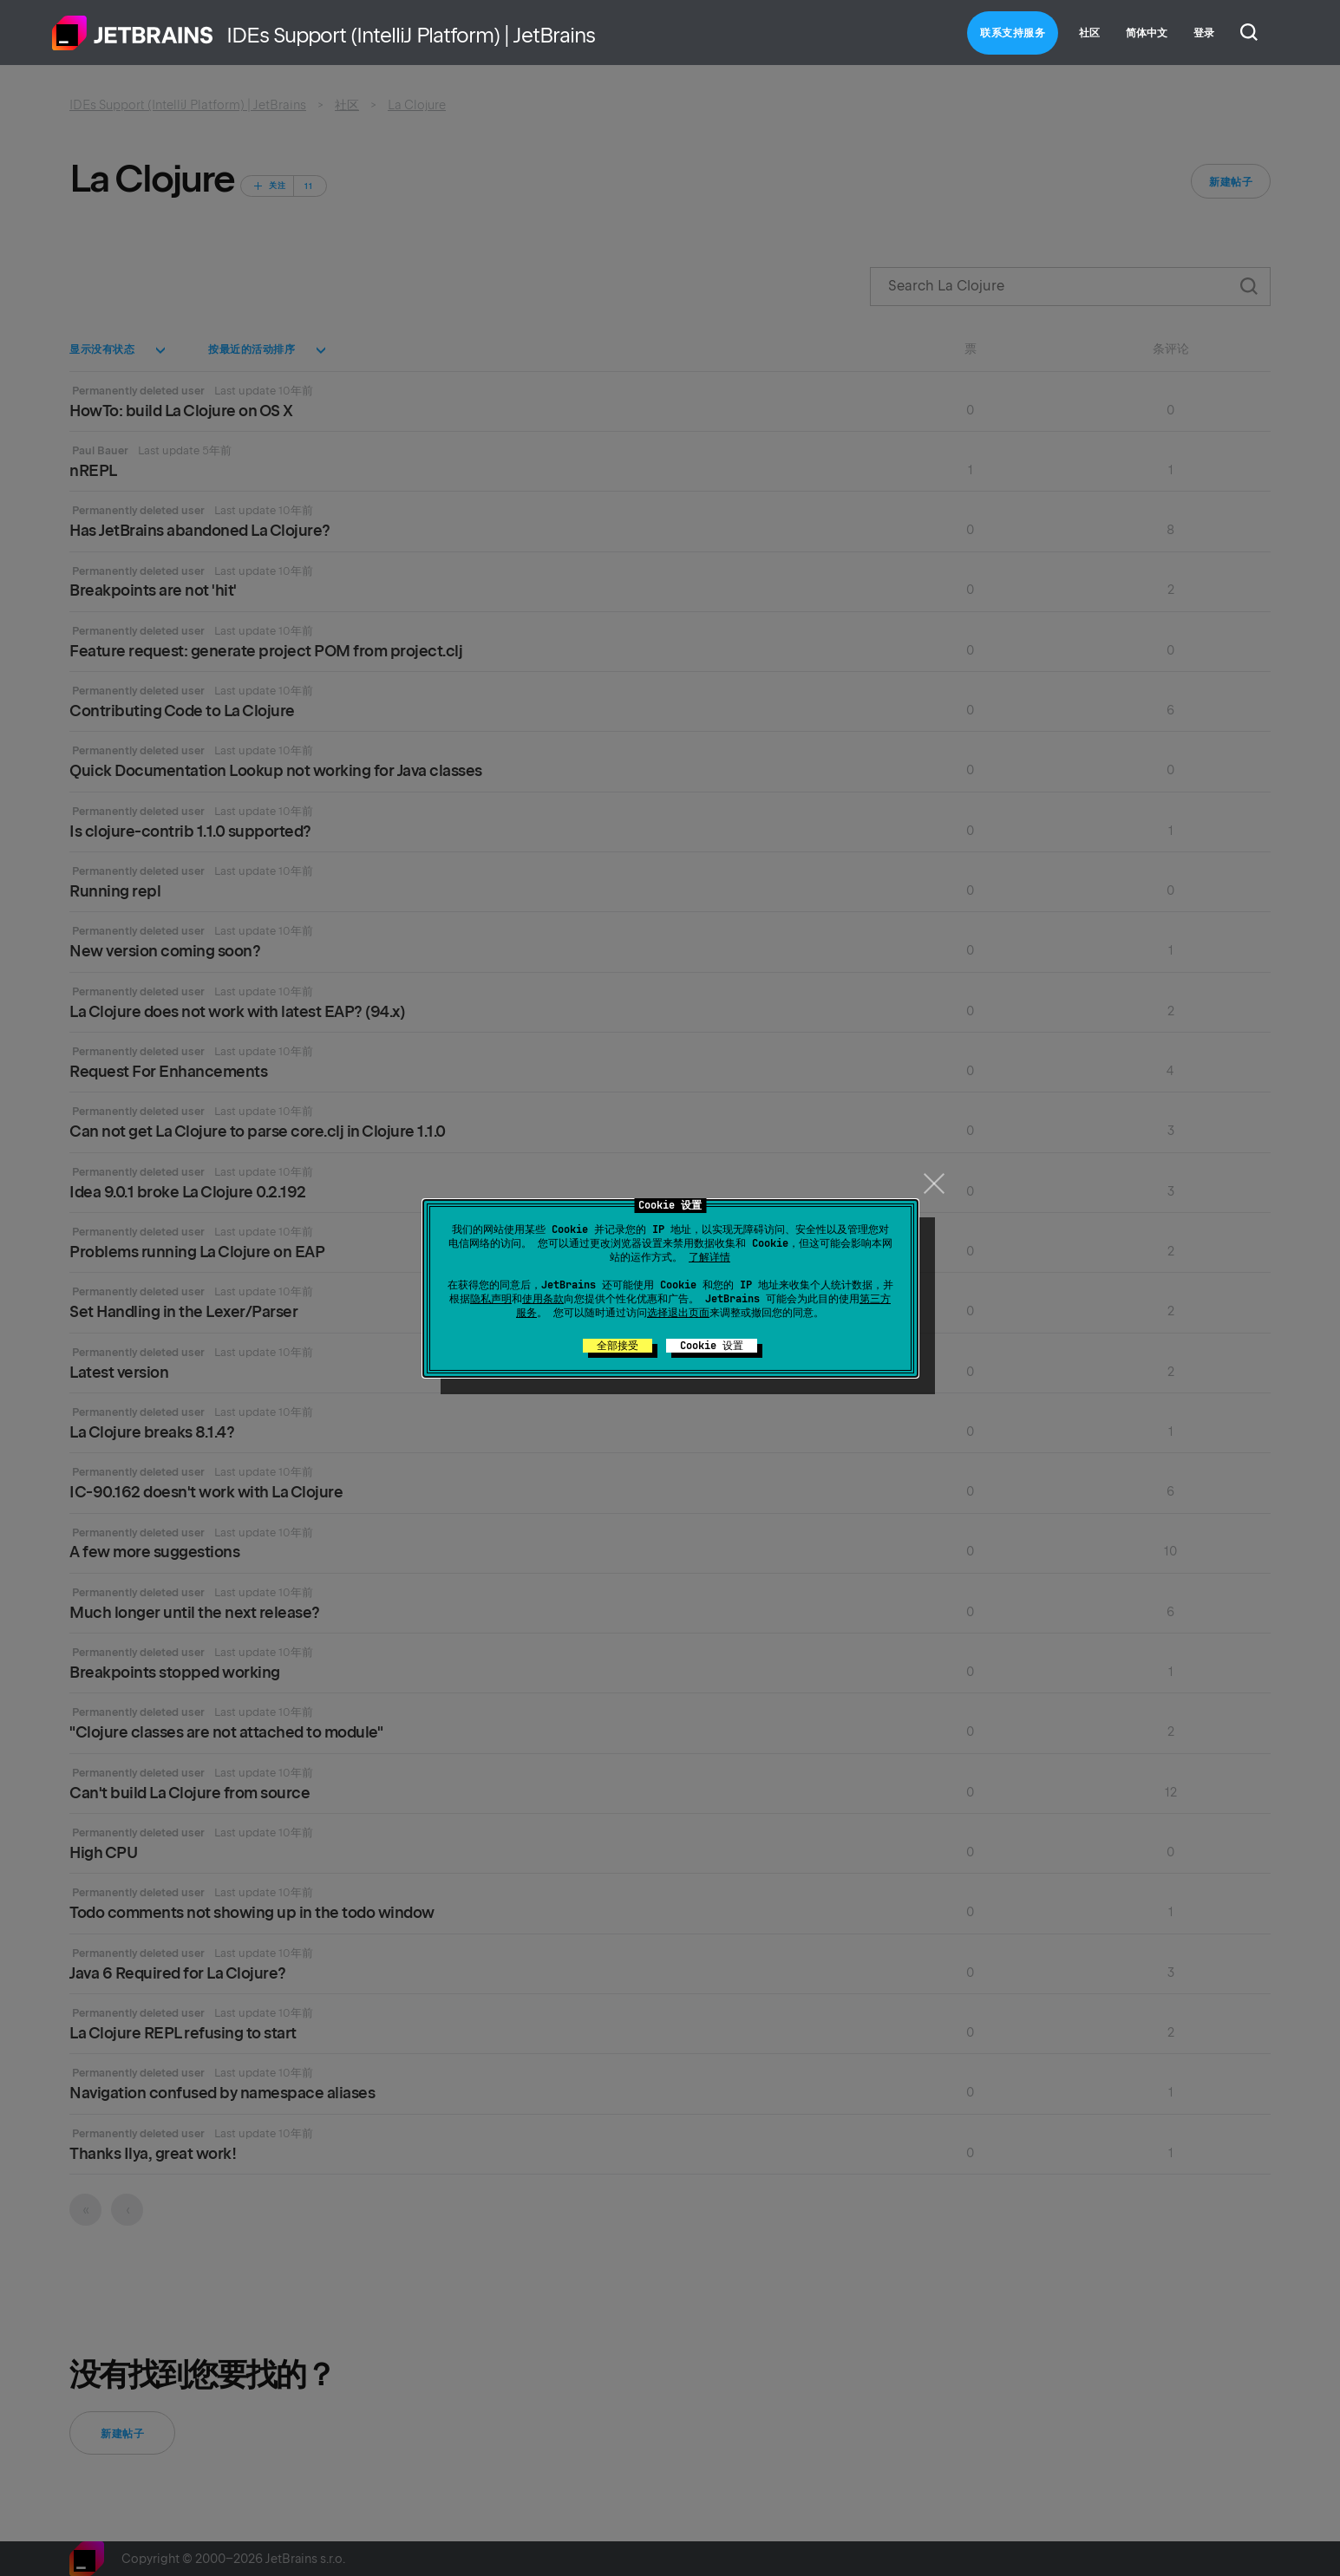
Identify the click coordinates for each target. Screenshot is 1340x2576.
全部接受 (617, 1346)
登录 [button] (1203, 33)
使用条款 (543, 1299)
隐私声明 (491, 1299)
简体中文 (1146, 33)
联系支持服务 (1012, 33)
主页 (132, 33)
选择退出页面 (678, 1313)
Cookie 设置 (711, 1346)
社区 (1089, 33)
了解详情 (709, 1257)
